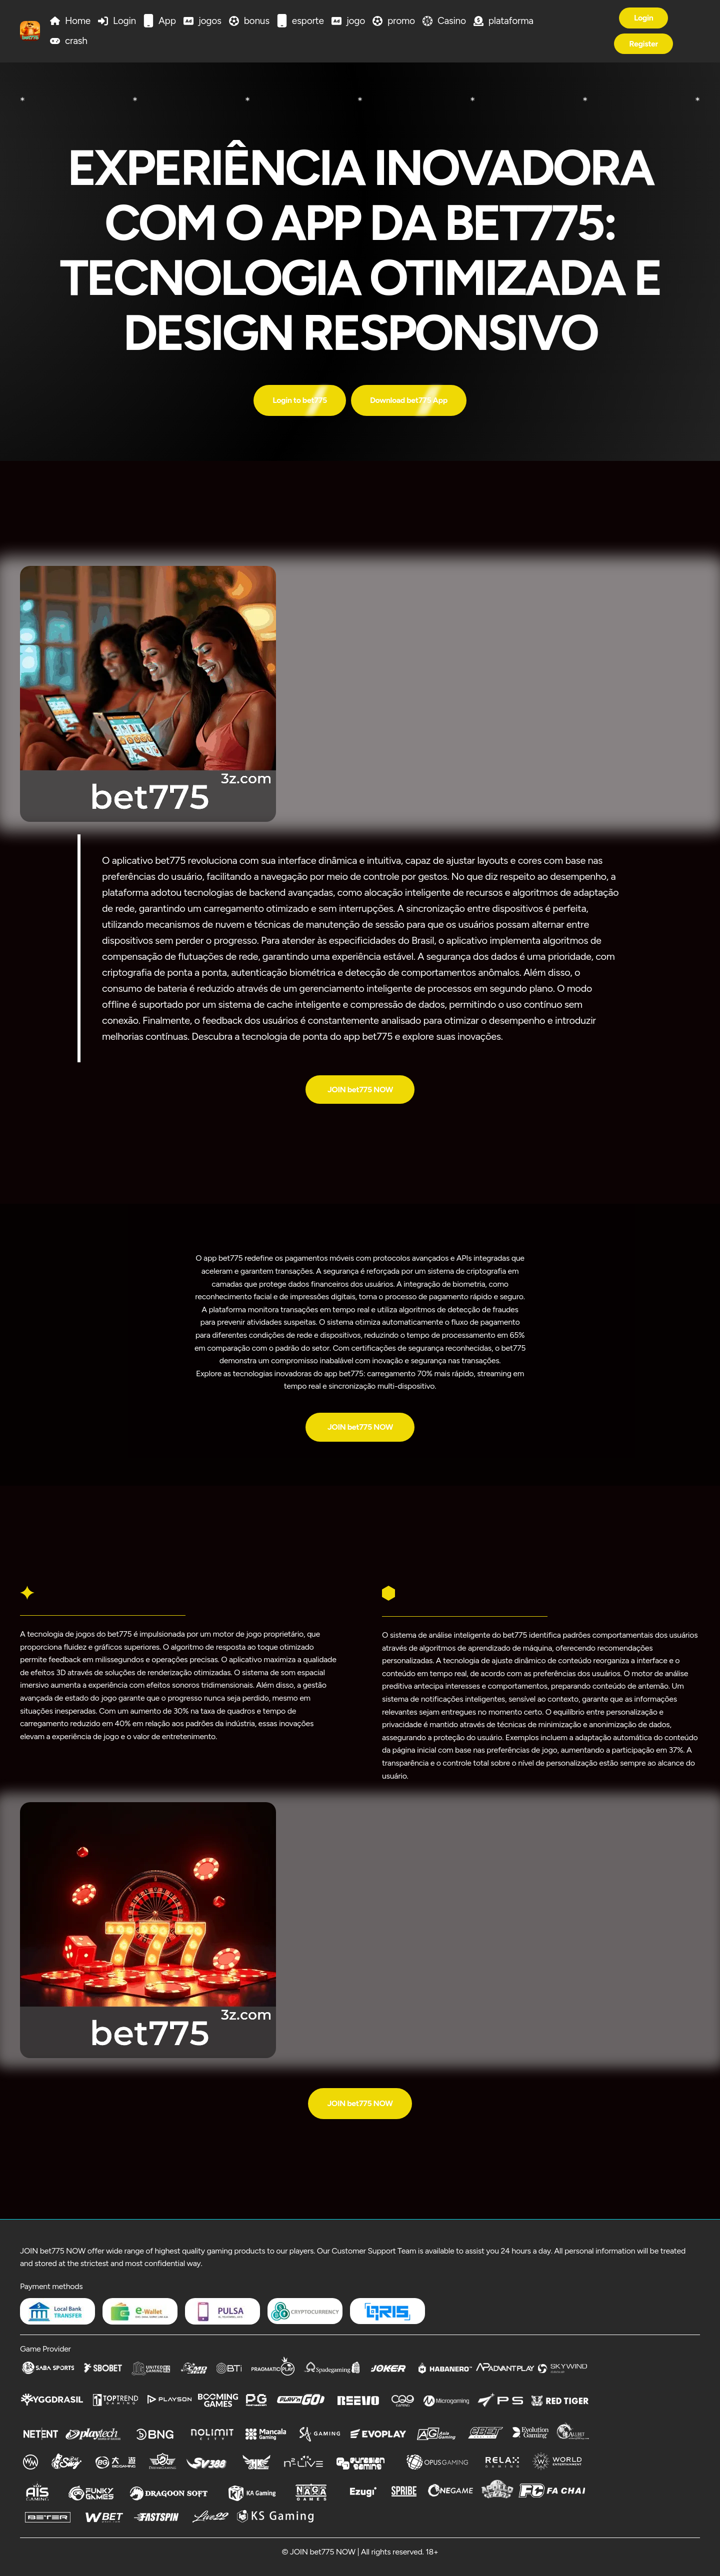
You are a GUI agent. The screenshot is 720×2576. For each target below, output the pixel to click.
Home (77, 20)
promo (401, 20)
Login (124, 20)
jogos (210, 20)
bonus (257, 20)
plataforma (511, 20)
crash (76, 40)
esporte (308, 20)
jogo (355, 20)
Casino (452, 20)
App (167, 20)
